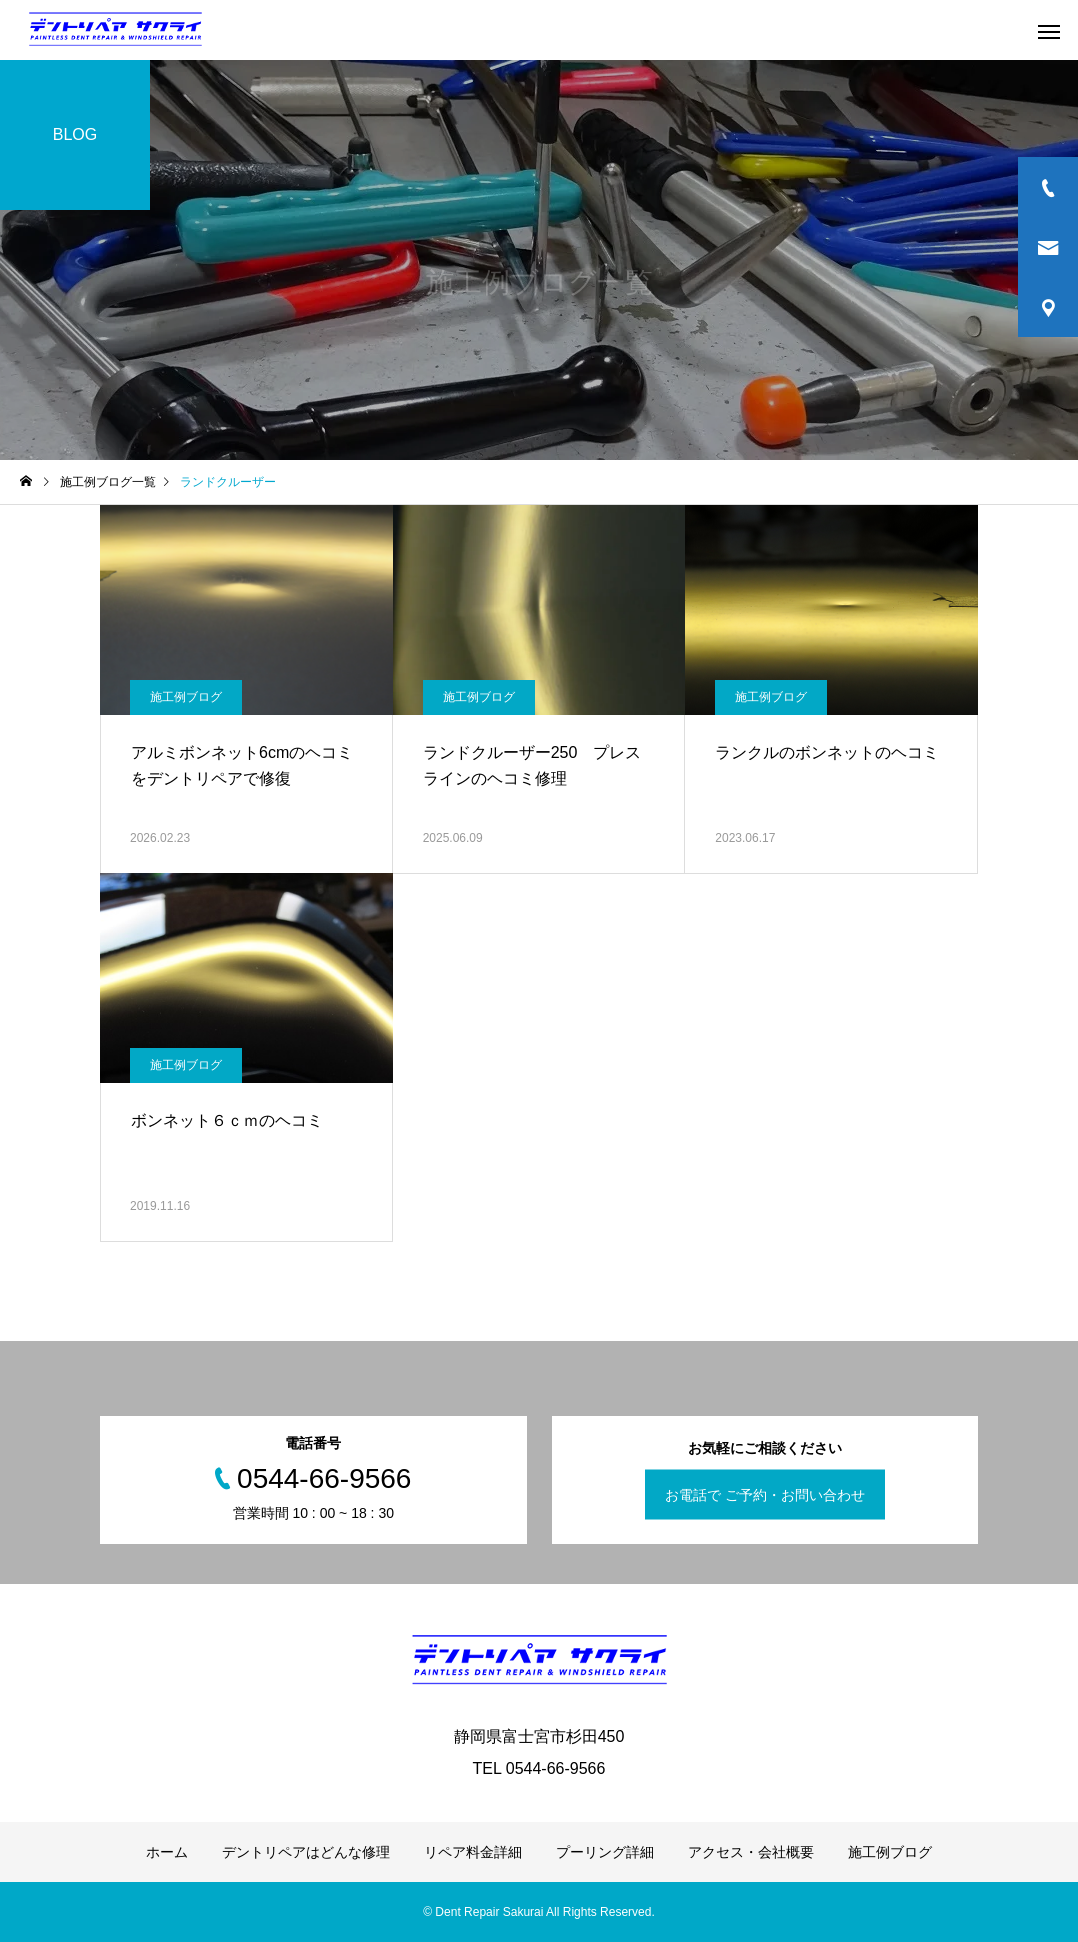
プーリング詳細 (605, 1852)
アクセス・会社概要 (751, 1852)
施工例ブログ (186, 697)
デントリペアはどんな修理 (306, 1852)
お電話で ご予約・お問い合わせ (765, 1495)
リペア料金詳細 (473, 1852)
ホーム (167, 1852)
